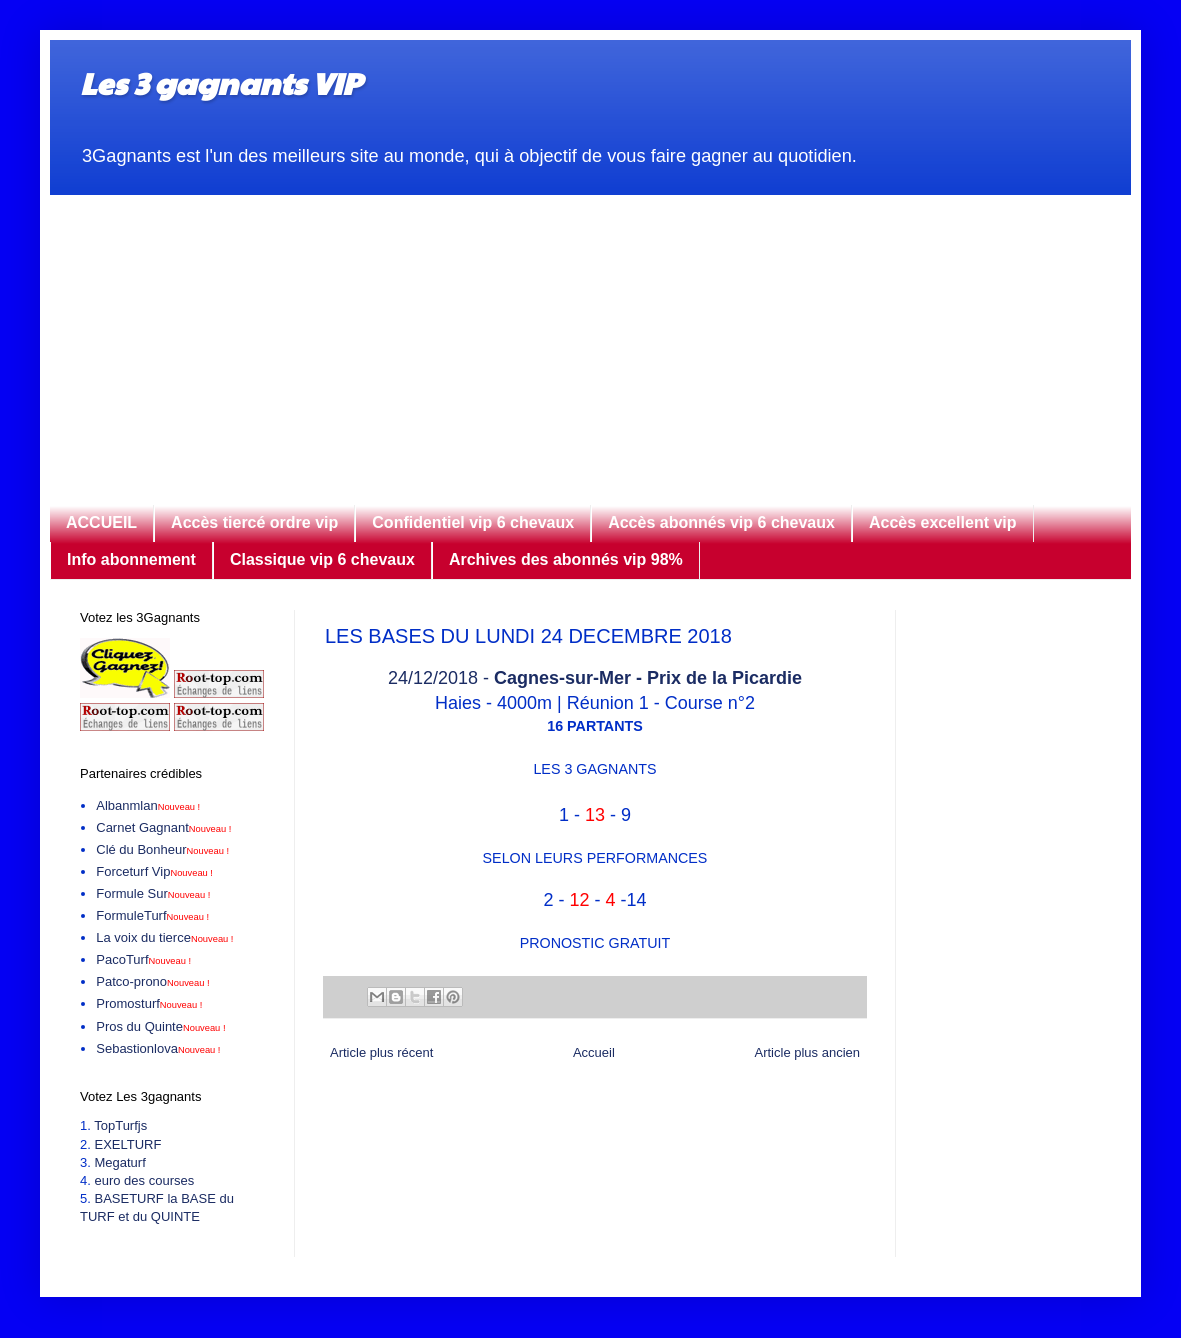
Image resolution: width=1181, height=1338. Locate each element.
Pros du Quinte (160, 1026)
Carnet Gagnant (163, 827)
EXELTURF (127, 1144)
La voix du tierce (164, 937)
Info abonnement (131, 559)
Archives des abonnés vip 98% (566, 559)
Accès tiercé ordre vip (254, 522)
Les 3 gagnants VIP (220, 82)
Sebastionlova (158, 1048)
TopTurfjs (120, 1125)
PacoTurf (143, 959)
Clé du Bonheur (162, 849)
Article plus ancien (808, 1052)
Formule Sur (153, 893)
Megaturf (119, 1162)
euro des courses (144, 1180)
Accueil (594, 1052)
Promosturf (149, 1003)
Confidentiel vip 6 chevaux (473, 522)
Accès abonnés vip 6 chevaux (721, 522)
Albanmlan (148, 805)
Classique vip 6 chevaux (322, 559)
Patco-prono (152, 981)
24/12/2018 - (595, 678)
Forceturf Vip (154, 871)
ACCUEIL (101, 522)
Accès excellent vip (943, 522)
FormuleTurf (152, 915)
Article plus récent (381, 1052)
